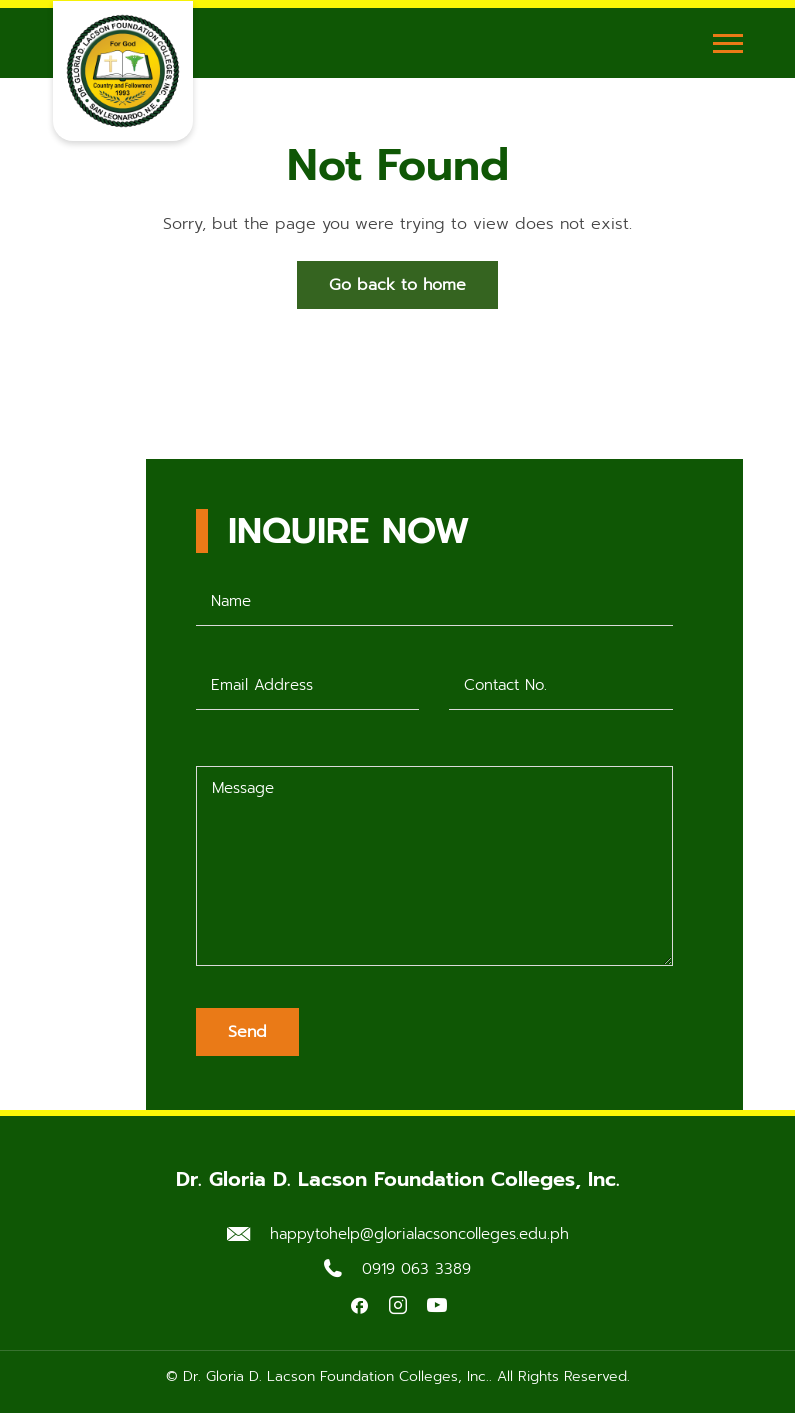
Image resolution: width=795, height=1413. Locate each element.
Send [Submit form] (247, 1032)
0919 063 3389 (416, 1269)
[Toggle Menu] (728, 43)
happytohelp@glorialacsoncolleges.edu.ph (419, 1234)
